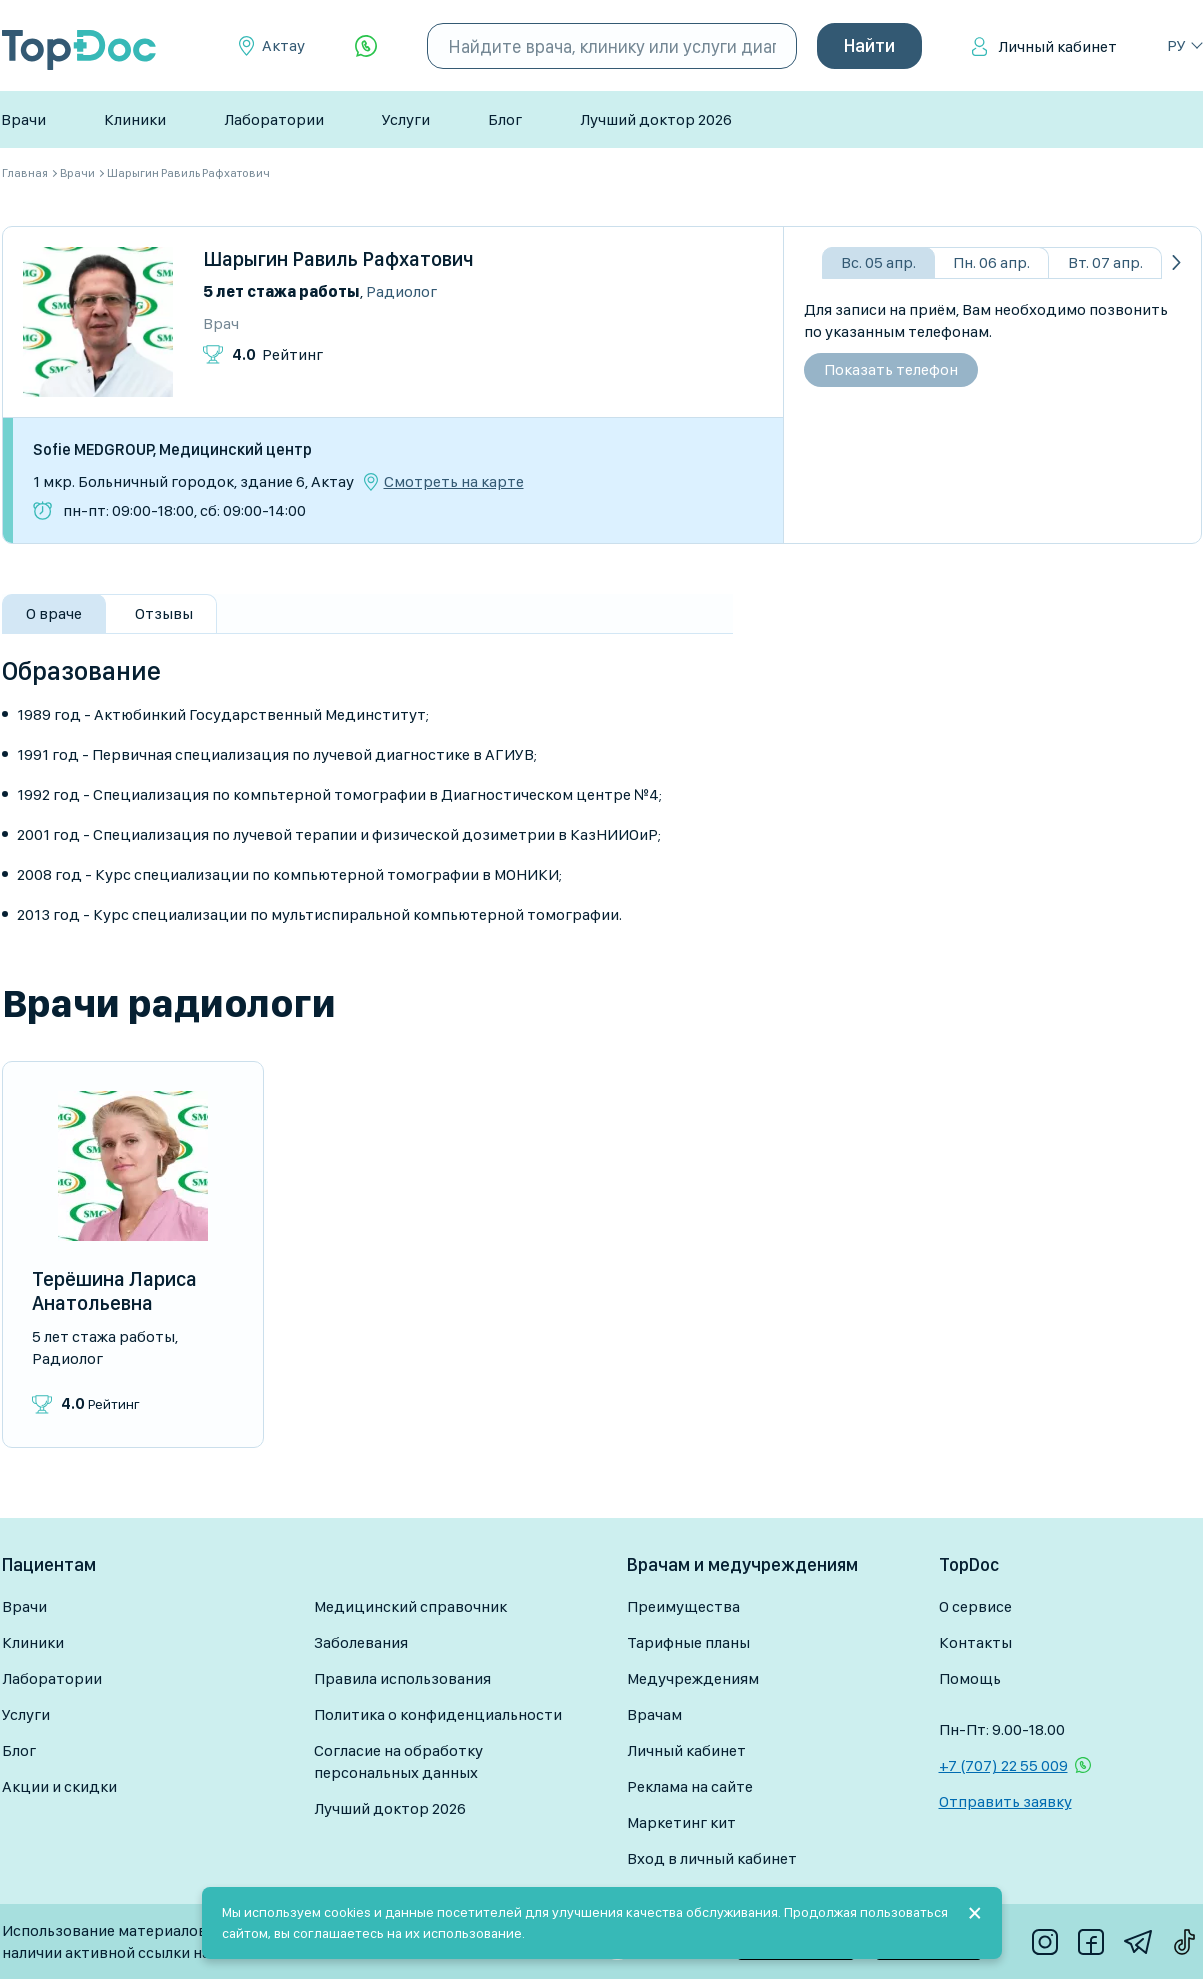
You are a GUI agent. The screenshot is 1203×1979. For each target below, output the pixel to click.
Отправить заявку (1005, 1801)
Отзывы (164, 613)
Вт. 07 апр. (1105, 262)
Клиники (135, 119)
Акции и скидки (59, 1786)
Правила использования (402, 1678)
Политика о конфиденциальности (438, 1714)
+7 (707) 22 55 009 (1003, 1765)
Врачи (23, 119)
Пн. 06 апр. (991, 262)
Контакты (975, 1642)
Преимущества (683, 1606)
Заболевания (361, 1642)
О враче (54, 613)
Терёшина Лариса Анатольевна (114, 1291)
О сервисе (975, 1606)
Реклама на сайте (690, 1786)
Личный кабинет (1057, 46)
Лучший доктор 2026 (656, 119)
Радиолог (401, 291)
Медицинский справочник (410, 1606)
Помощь (970, 1678)
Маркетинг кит (681, 1822)
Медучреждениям (693, 1678)
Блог (505, 119)
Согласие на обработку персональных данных (398, 1761)
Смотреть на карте (454, 482)
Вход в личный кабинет (712, 1858)
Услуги (406, 119)
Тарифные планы (688, 1642)
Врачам (654, 1714)
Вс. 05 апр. (878, 262)
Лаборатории (274, 119)
